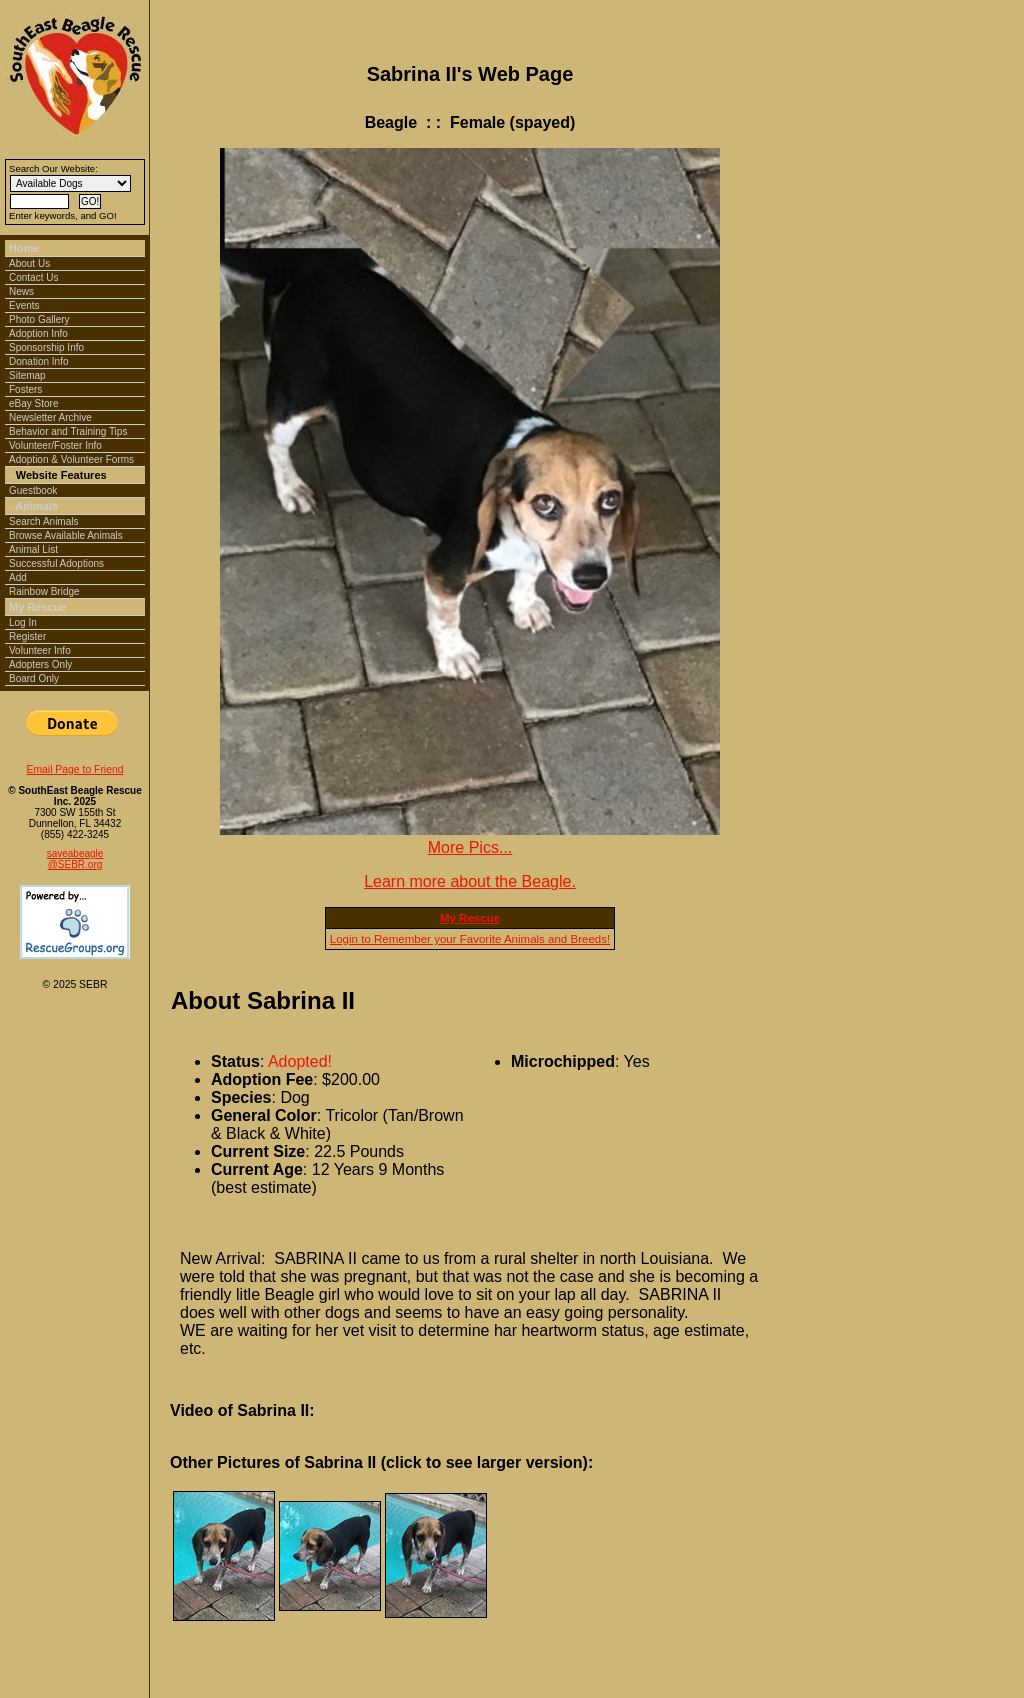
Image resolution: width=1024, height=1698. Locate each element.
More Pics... (470, 847)
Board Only (34, 678)
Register (27, 636)
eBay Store (33, 403)
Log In (23, 622)
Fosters (25, 389)
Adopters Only (40, 664)
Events (24, 305)
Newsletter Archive (50, 417)
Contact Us (33, 277)
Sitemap (27, 375)
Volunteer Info (40, 650)
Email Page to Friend (74, 769)
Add (18, 577)
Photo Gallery (39, 319)
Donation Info (39, 361)
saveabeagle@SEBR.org (75, 859)
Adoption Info (38, 333)
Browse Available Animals (66, 535)
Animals (36, 506)
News (21, 291)
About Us (29, 263)
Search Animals (43, 521)
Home (24, 248)
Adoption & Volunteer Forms (71, 459)
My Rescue (37, 607)
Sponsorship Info (46, 347)
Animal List (33, 549)
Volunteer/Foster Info (55, 445)
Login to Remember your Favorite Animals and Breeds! (470, 939)
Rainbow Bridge (44, 591)
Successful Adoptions (56, 563)
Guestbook (33, 490)
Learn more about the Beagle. (470, 881)
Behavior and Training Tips (68, 431)
